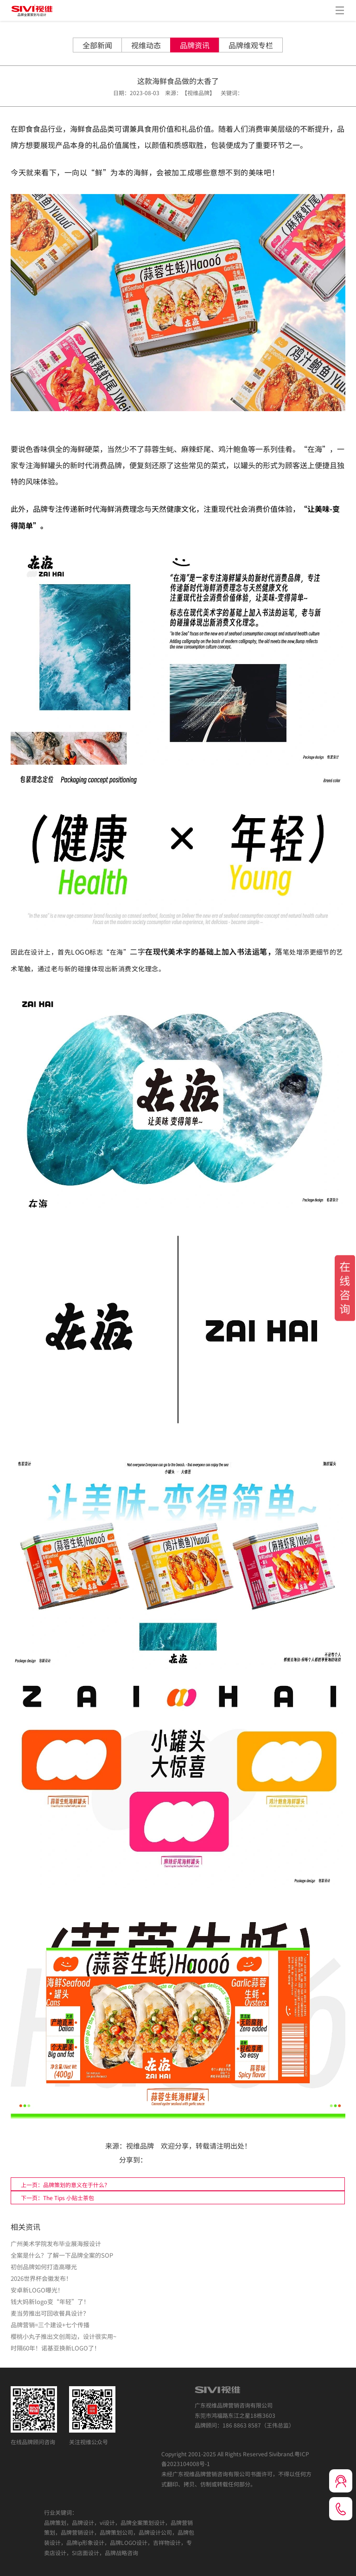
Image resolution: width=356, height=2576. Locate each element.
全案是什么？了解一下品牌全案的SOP (62, 2255)
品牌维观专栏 (251, 45)
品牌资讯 (195, 45)
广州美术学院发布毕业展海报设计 (56, 2243)
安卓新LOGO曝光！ (37, 2289)
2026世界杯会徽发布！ (41, 2278)
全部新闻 (97, 45)
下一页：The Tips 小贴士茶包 (57, 2198)
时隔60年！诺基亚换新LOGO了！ (55, 2348)
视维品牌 (140, 2145)
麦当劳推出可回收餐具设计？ (50, 2313)
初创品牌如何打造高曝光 (44, 2266)
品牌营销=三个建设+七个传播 (50, 2324)
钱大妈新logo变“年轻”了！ (50, 2301)
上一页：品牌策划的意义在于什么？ (65, 2185)
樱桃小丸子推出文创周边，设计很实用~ (63, 2336)
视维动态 (146, 45)
